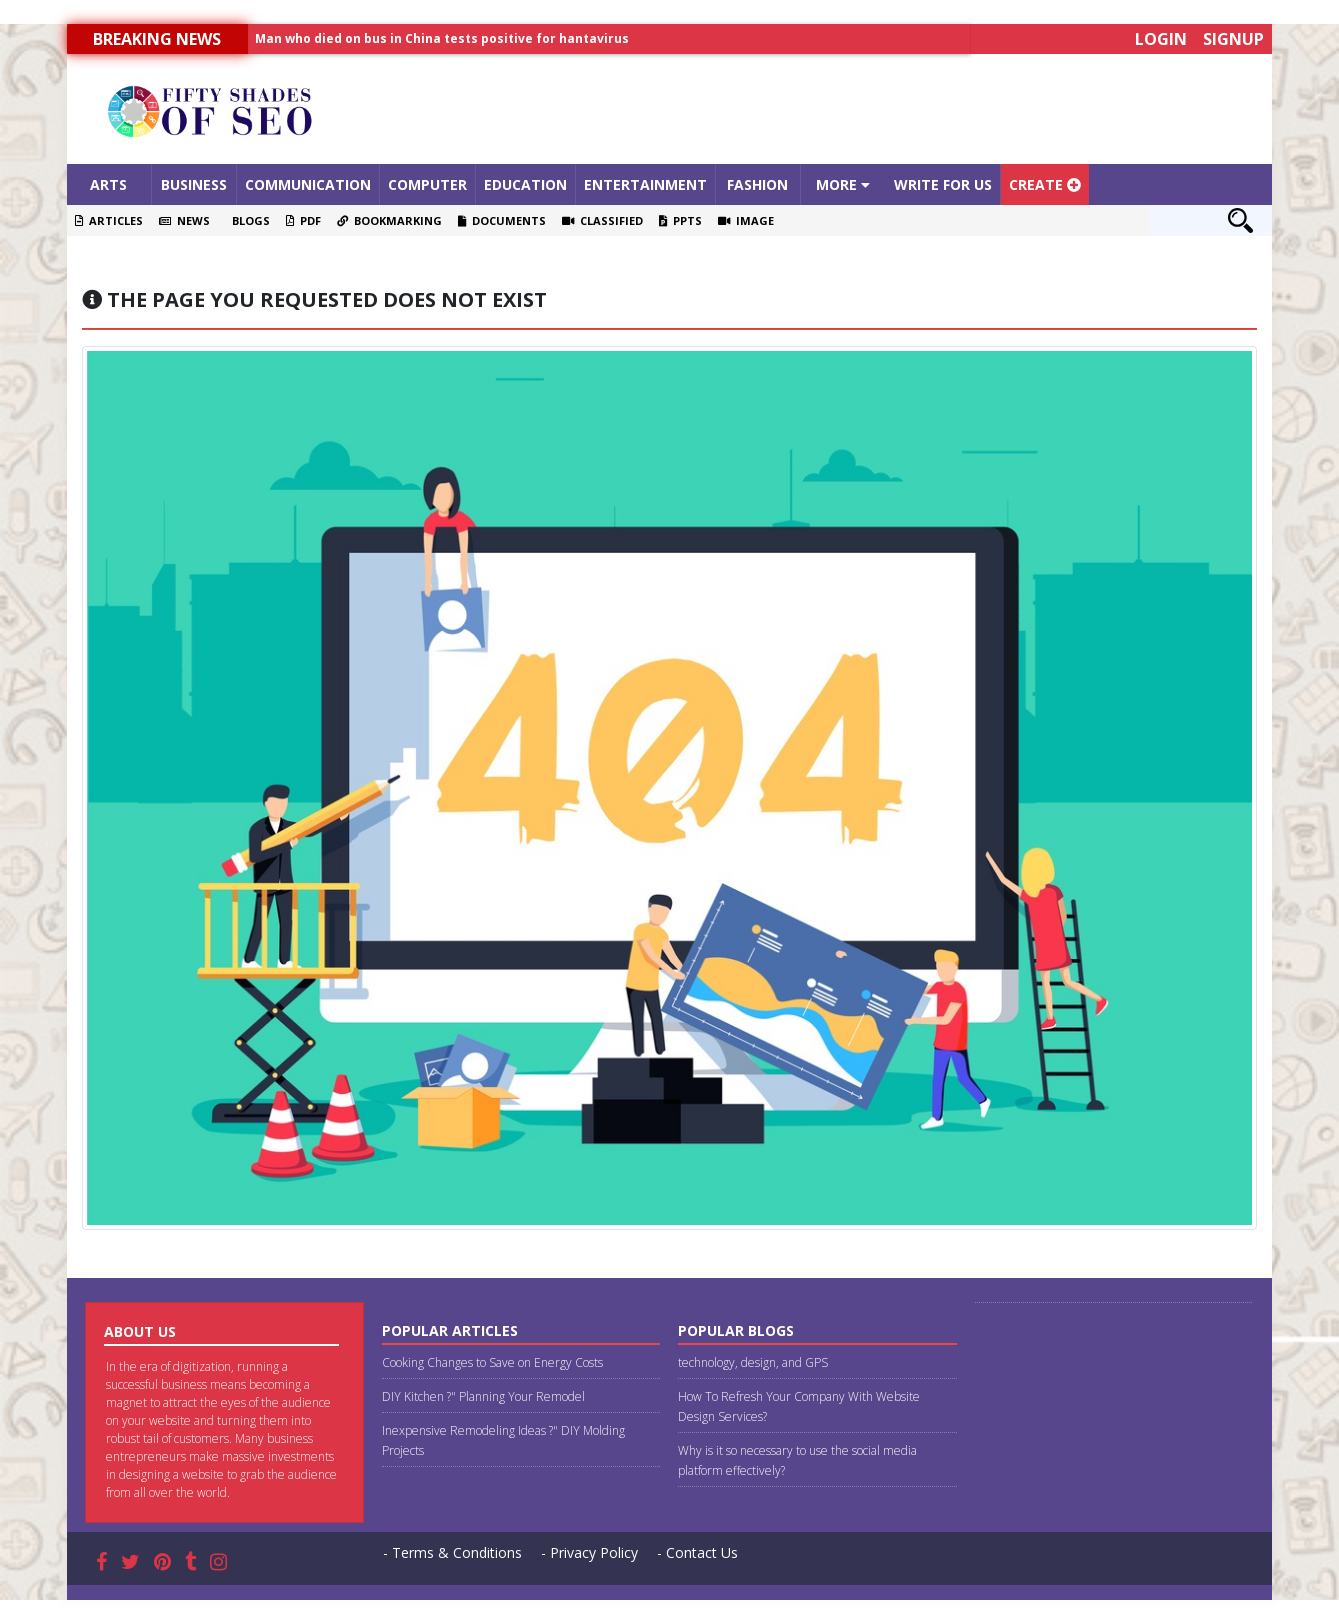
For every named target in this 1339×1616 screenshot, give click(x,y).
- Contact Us (697, 1552)
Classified (602, 220)
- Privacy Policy (589, 1552)
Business (194, 184)
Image (746, 220)
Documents (502, 220)
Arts (108, 184)
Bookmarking (389, 220)
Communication (308, 184)
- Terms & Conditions (452, 1552)
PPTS (680, 220)
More (843, 184)
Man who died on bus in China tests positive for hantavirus (442, 38)
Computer (427, 184)
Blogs (248, 220)
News (184, 220)
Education (525, 184)
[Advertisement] (820, 109)
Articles (109, 220)
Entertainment (645, 184)
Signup (1233, 39)
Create (1045, 184)
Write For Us (943, 184)
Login (1161, 39)
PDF (303, 220)
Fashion (757, 184)
